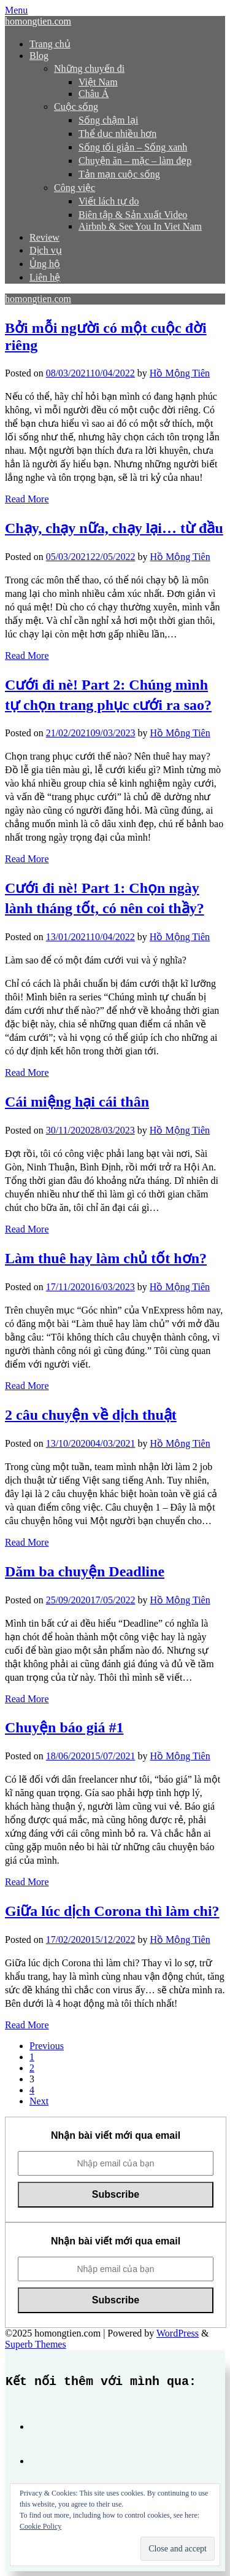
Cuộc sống (76, 106)
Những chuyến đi (89, 68)
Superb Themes (35, 2344)
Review (44, 237)
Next (38, 2101)
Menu (16, 10)
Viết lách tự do (109, 201)
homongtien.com (38, 21)
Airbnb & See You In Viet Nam (140, 226)
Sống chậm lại (108, 120)
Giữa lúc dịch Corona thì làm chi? (112, 1911)
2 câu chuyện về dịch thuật (91, 1415)
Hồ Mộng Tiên (180, 373)
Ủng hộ (44, 264)
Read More (27, 499)
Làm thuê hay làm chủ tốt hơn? (106, 1258)
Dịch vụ (45, 250)
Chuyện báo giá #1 (64, 1727)
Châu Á (94, 93)
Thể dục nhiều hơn (117, 133)
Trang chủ (50, 44)
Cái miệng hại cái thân (77, 1102)
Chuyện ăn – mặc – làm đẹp (135, 160)
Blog (38, 55)
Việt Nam (98, 82)
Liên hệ (44, 277)
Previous (46, 2046)
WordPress (177, 2333)
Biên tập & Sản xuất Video (133, 214)
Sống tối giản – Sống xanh (133, 147)
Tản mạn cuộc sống (119, 174)
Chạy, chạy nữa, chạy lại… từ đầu (114, 528)
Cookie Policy (40, 2526)
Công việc (74, 187)
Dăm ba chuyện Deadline (84, 1571)
